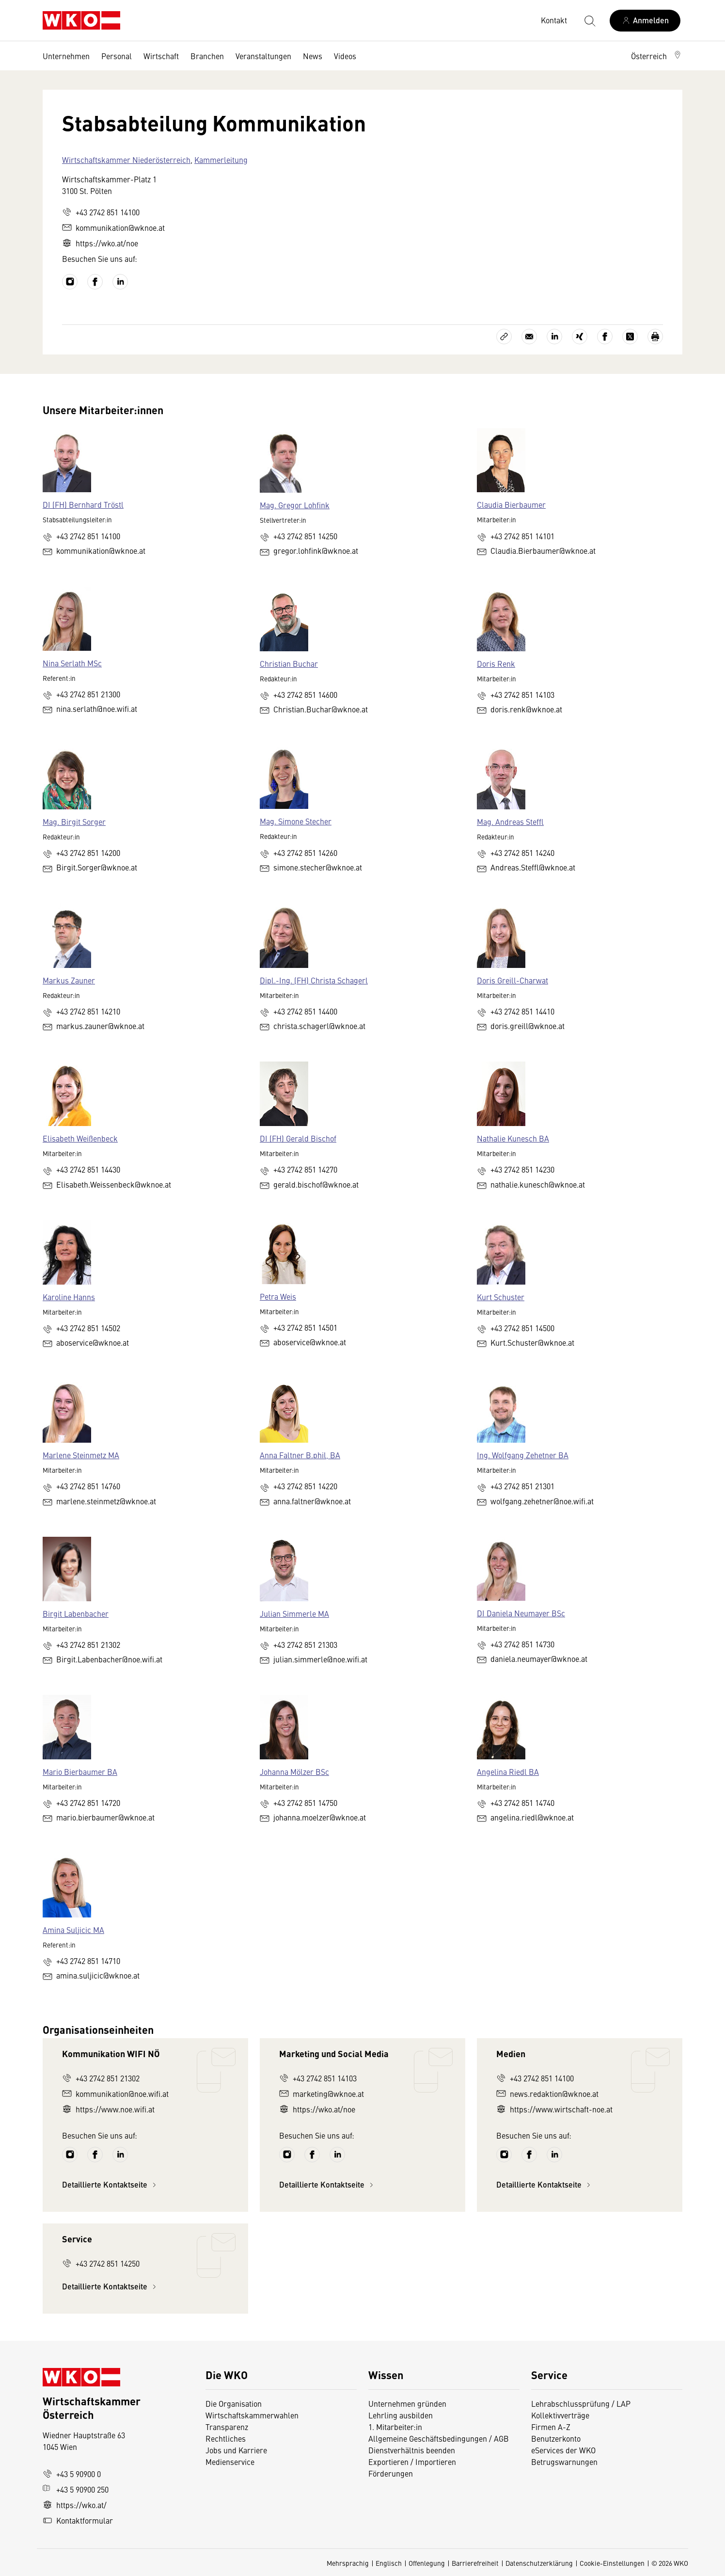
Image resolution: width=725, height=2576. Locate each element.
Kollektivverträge (560, 2415)
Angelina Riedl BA (508, 1771)
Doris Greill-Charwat (512, 980)
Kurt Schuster (500, 1296)
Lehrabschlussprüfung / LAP (580, 2403)
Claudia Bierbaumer (511, 504)
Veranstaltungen (263, 55)
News (312, 55)
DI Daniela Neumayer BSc (521, 1613)
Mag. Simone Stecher (295, 821)
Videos (345, 55)
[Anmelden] (645, 21)
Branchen (207, 55)
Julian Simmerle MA (294, 1613)
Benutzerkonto (556, 2438)
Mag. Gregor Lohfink (295, 504)
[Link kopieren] (504, 336)
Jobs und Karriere (236, 2450)
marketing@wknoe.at (321, 2093)
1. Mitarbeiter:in (395, 2426)
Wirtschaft (161, 55)
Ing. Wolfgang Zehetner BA (522, 1454)
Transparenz (226, 2426)
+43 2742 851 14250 (101, 2263)
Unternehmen (66, 55)
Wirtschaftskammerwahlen (252, 2415)
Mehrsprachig (348, 2563)
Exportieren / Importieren (412, 2461)
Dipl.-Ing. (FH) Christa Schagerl (314, 980)
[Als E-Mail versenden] (529, 336)
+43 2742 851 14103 (318, 2078)
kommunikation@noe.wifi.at (115, 2093)
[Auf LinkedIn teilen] (554, 336)
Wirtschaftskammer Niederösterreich (126, 159)
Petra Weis (278, 1296)
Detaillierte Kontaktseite (110, 2184)
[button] (656, 56)
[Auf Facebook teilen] (605, 336)
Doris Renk (496, 663)
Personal (116, 55)
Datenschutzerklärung (539, 2563)
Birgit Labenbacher (76, 1613)
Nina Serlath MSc (72, 663)
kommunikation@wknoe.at (113, 227)
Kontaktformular (78, 2520)
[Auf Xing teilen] (579, 336)
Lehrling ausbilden (400, 2415)
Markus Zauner (69, 980)
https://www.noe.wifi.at (108, 2109)
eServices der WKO (563, 2450)
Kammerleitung (221, 159)
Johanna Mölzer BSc (294, 1771)
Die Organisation (233, 2403)
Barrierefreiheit (475, 2563)
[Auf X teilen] (630, 336)
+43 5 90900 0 (72, 2473)
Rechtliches (225, 2438)
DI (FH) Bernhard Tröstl (83, 504)
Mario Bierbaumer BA (80, 1771)
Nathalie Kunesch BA (513, 1138)
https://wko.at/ (75, 2504)
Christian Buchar (289, 663)
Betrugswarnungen (565, 2461)
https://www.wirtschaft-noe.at (554, 2109)
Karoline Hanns (69, 1296)
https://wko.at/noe (100, 243)
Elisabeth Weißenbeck (80, 1138)
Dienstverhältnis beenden (411, 2450)
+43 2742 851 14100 (101, 212)
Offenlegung (427, 2563)
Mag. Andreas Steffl (510, 821)
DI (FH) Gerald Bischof (298, 1138)
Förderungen (390, 2473)
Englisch (389, 2563)
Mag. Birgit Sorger (74, 821)
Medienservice (229, 2461)
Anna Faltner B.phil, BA (300, 1454)
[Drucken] (655, 336)
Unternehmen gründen (407, 2403)
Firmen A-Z (550, 2426)
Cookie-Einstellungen (612, 2563)
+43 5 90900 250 (76, 2489)
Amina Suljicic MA (73, 1929)
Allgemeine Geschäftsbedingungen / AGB (438, 2438)
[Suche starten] (589, 20)
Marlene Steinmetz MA (81, 1454)
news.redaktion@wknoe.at (547, 2093)
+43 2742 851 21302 (101, 2078)
